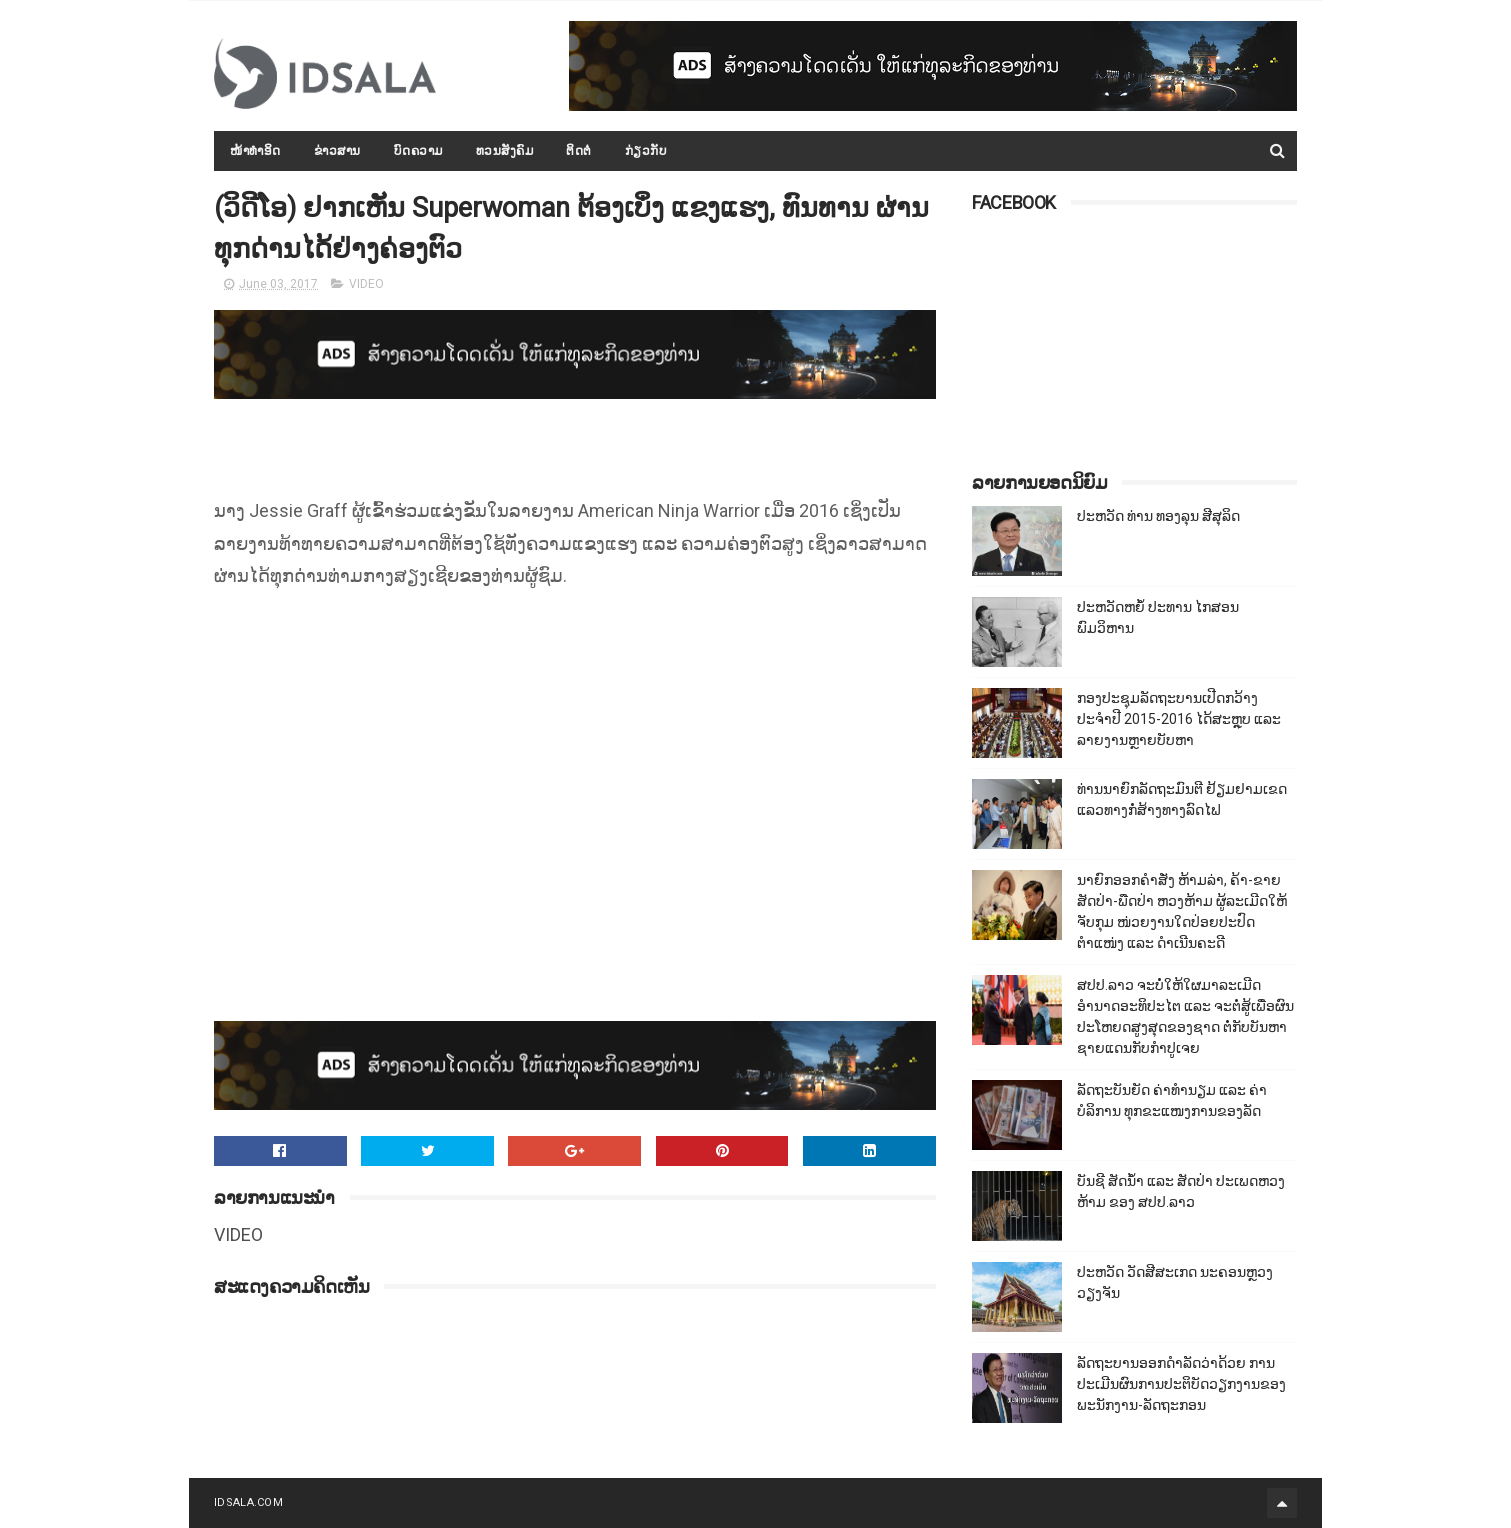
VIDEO (366, 284)
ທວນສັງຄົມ (505, 151)
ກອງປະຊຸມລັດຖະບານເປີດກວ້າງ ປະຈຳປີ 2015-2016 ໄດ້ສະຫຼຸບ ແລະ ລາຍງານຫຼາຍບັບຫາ (1179, 719)
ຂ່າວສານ (337, 151)
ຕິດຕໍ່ (579, 151)
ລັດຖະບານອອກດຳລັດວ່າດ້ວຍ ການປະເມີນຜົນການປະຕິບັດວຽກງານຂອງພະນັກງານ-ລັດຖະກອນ (1181, 1384)
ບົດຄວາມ (418, 151)
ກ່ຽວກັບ (646, 151)
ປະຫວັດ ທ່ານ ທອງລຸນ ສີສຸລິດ (1158, 516)
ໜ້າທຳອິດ (255, 151)
